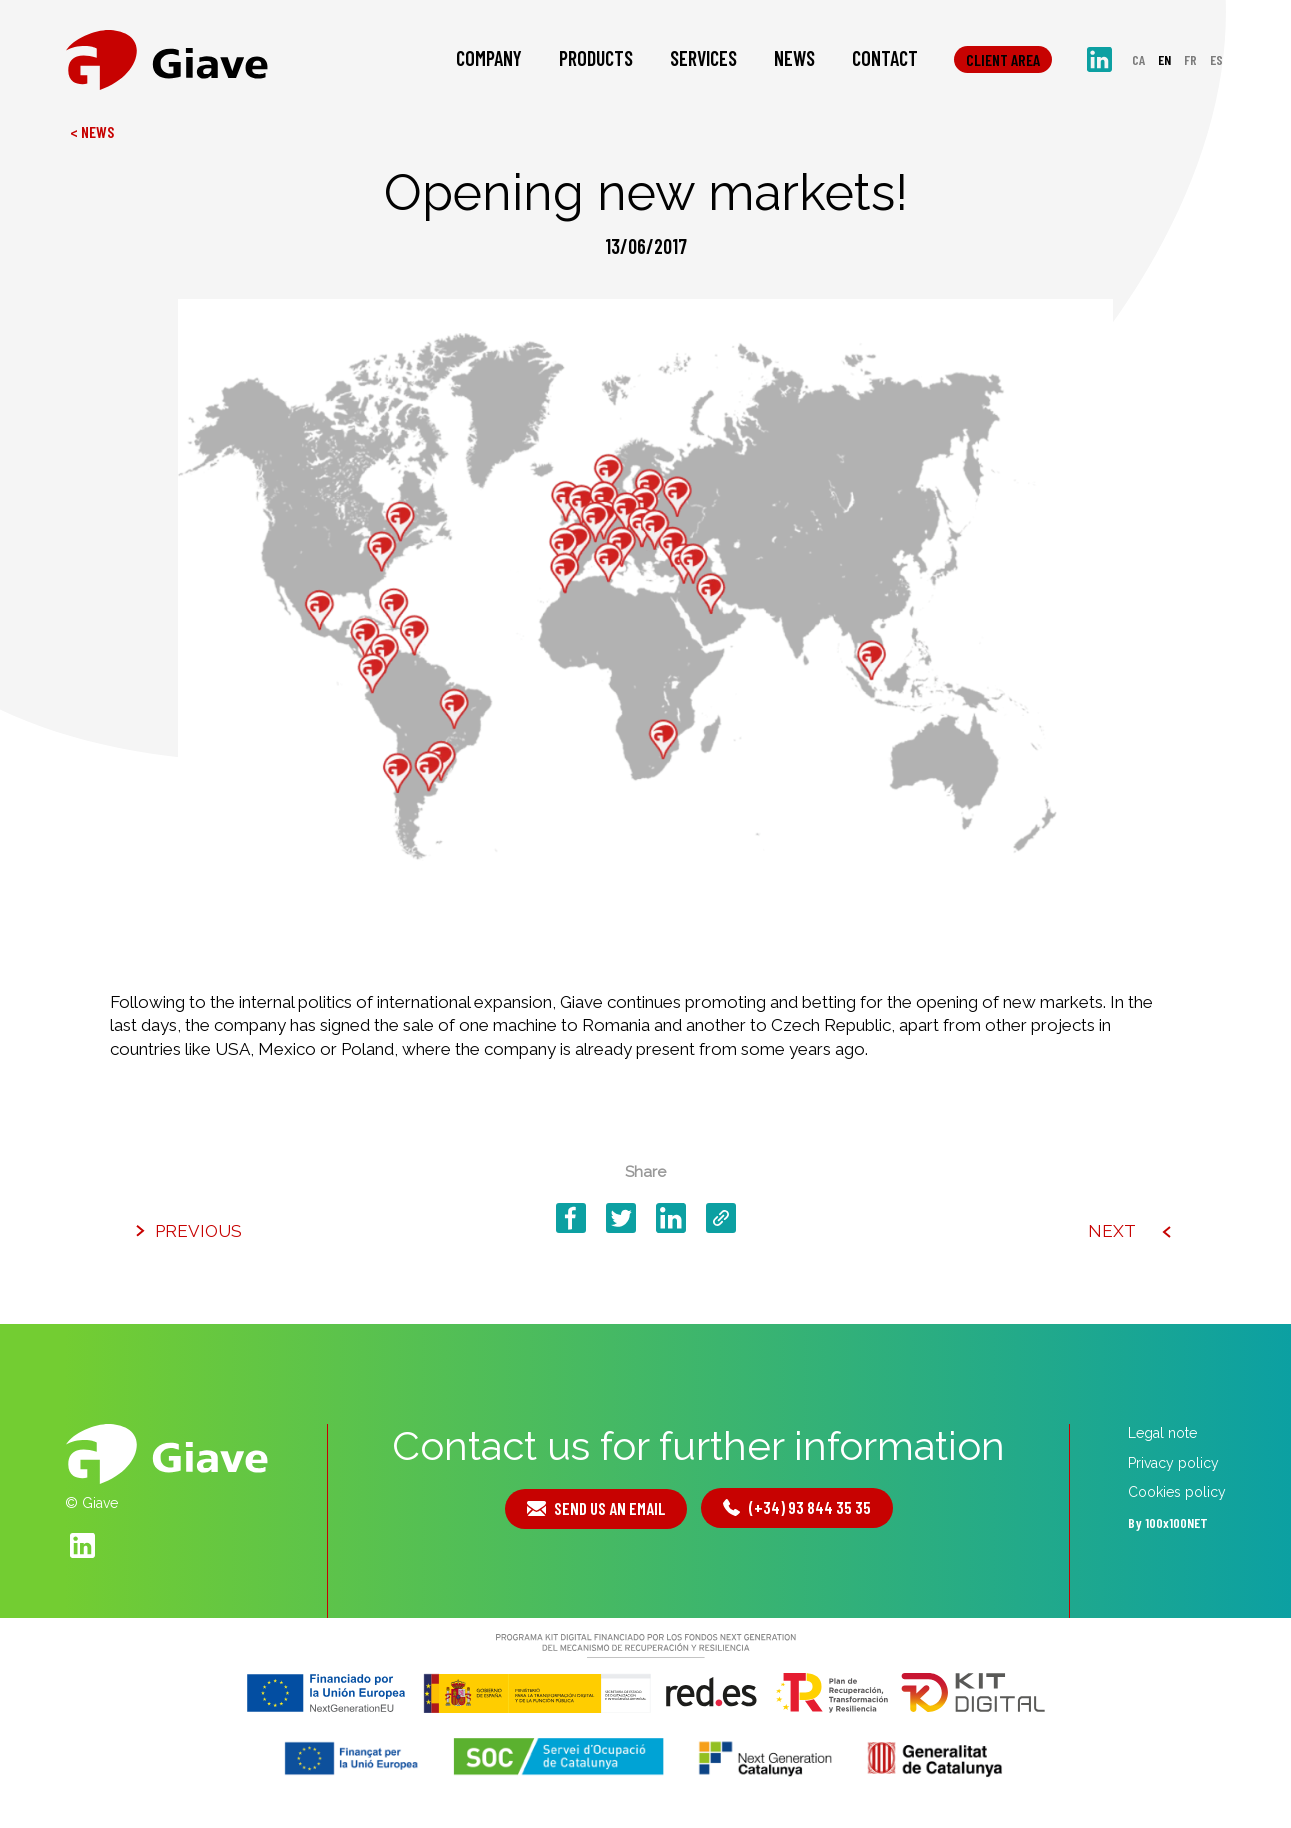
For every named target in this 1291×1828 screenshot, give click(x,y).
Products (596, 58)
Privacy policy (1173, 1463)
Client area (1003, 59)
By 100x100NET (1168, 1522)
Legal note (1162, 1433)
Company (489, 58)
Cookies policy (1177, 1492)
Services (703, 58)
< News (92, 131)
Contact (885, 58)
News (794, 58)
